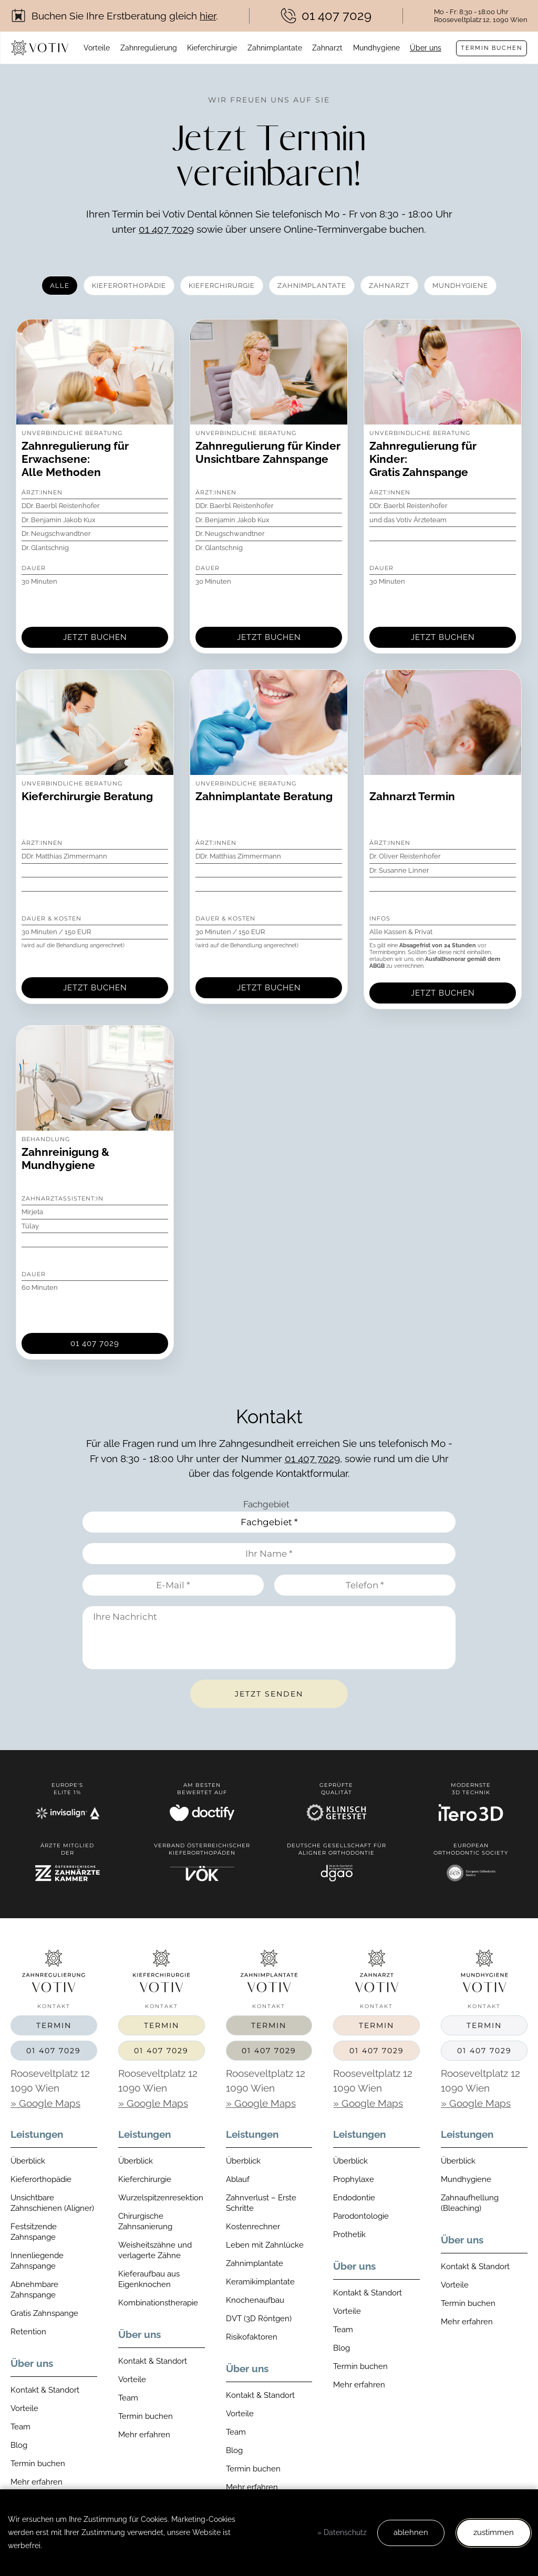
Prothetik (349, 2234)
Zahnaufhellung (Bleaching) (470, 2203)
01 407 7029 (166, 229)
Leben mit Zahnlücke (265, 2245)
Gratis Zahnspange (44, 2313)
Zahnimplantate (274, 48)
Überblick (28, 2161)
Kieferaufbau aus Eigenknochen (149, 2279)
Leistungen (37, 2134)
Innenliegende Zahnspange (37, 2261)
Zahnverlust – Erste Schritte (261, 2203)
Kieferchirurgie (212, 48)
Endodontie (354, 2197)
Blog (19, 2445)
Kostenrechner (253, 2226)
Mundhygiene (376, 48)
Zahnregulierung (148, 48)
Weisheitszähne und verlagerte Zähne (155, 2250)
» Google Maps (45, 2103)
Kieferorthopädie (41, 2179)
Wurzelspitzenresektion (160, 2197)
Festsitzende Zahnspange (34, 2232)
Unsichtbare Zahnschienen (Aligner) (52, 2203)
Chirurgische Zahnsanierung (145, 2221)
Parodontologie (361, 2216)
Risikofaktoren (251, 2337)
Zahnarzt (327, 48)
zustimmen (493, 2532)
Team (20, 2427)
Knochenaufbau (255, 2300)
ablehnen (411, 2532)
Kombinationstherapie (158, 2303)
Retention (28, 2331)
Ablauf (238, 2179)
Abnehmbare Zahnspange (34, 2290)
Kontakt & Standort (45, 2390)
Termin (53, 2025)
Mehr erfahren (37, 2482)
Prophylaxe (353, 2179)
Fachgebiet (266, 1504)
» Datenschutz (342, 2532)
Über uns (425, 48)
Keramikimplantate (260, 2282)
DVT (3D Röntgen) (259, 2318)
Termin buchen (491, 48)
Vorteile (97, 48)
